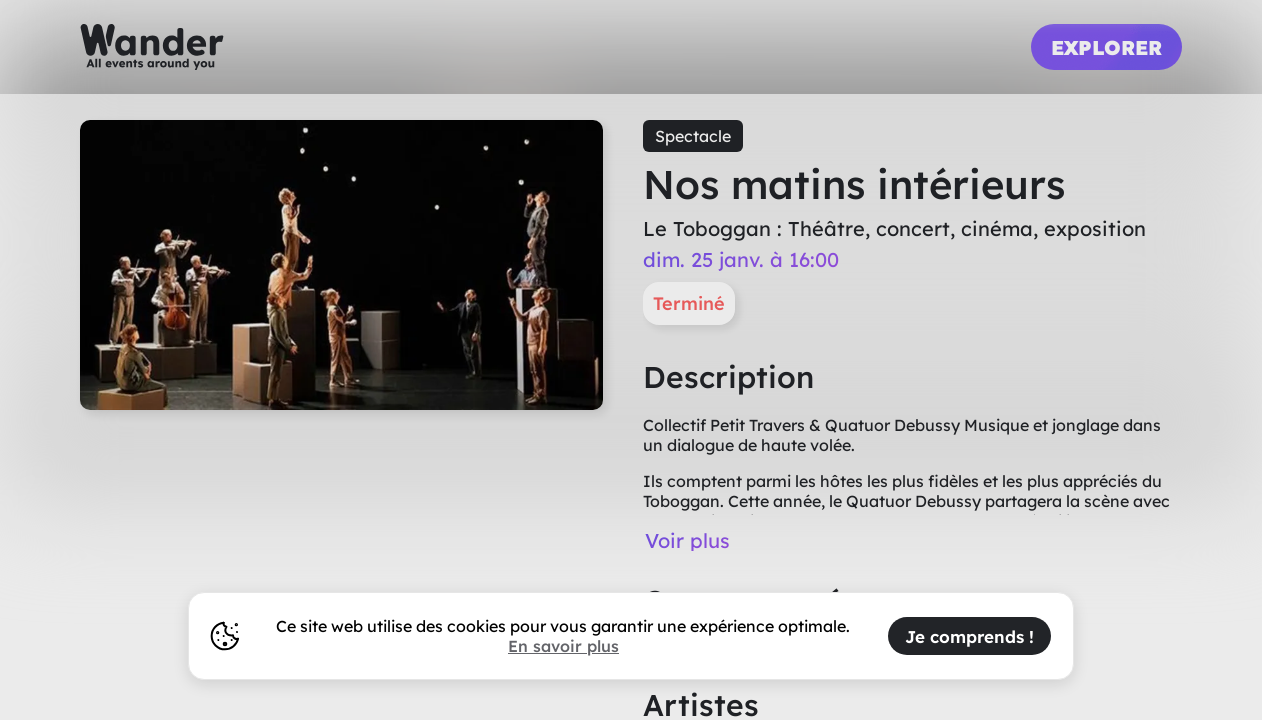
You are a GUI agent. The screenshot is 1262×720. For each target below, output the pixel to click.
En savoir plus (563, 646)
